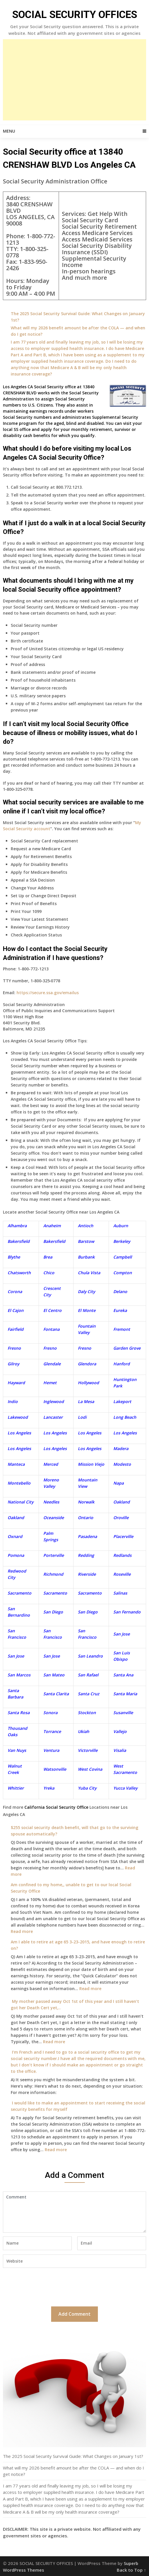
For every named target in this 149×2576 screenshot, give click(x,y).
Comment (74, 2212)
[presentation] (47, 2286)
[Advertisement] (74, 79)
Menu (9, 131)
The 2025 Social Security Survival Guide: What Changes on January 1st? (73, 2456)
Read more (22, 1931)
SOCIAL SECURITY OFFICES (74, 15)
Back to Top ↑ (131, 2570)
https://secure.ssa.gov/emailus (48, 992)
